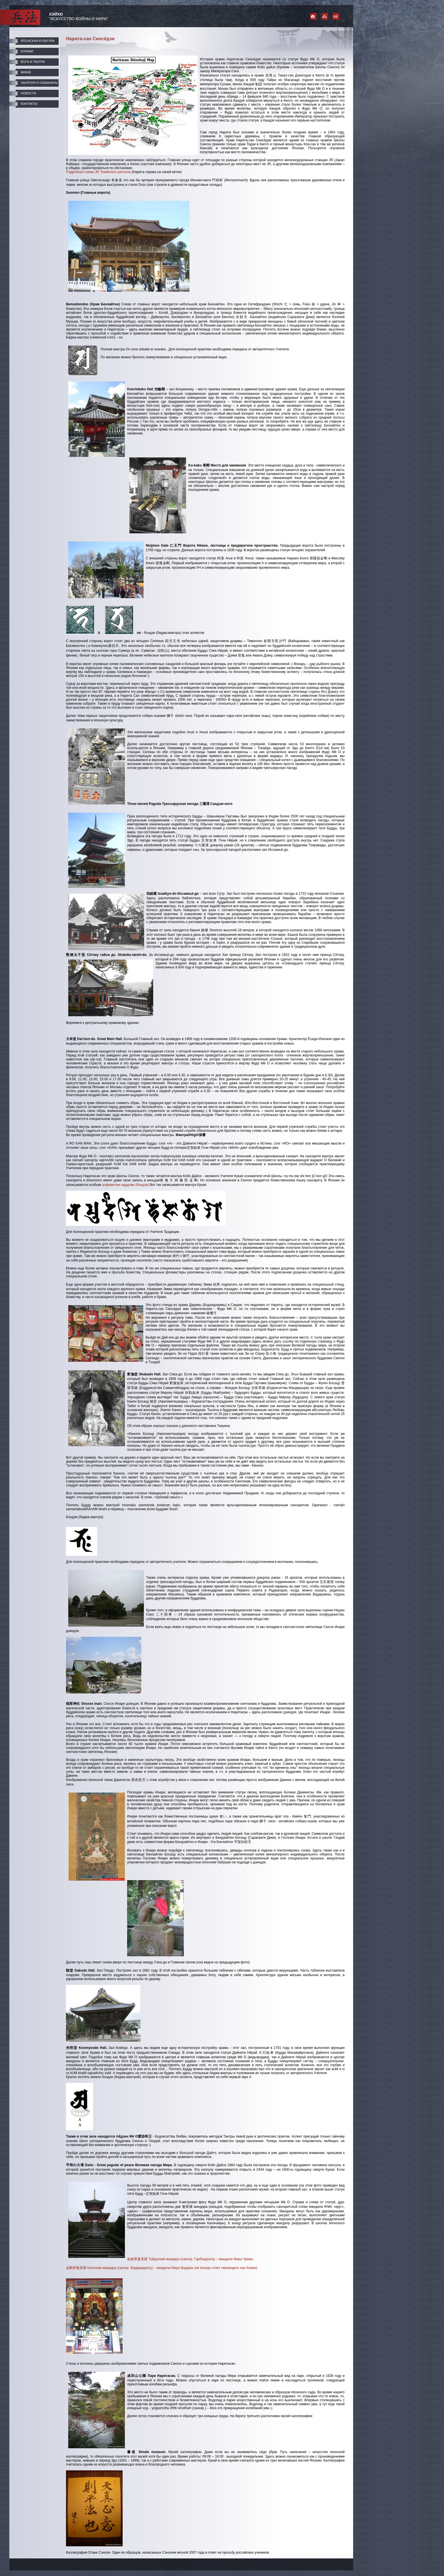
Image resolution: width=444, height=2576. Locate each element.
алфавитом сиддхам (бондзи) (125, 1185)
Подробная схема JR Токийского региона (98, 172)
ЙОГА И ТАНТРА (33, 61)
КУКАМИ (27, 51)
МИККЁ (26, 72)
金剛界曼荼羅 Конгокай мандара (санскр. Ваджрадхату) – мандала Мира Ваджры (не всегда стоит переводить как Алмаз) (161, 2268)
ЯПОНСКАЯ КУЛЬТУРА (37, 40)
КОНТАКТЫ (29, 103)
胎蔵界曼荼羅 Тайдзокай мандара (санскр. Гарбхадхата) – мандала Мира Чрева (190, 2259)
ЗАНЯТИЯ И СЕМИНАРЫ (39, 82)
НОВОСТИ (28, 93)
